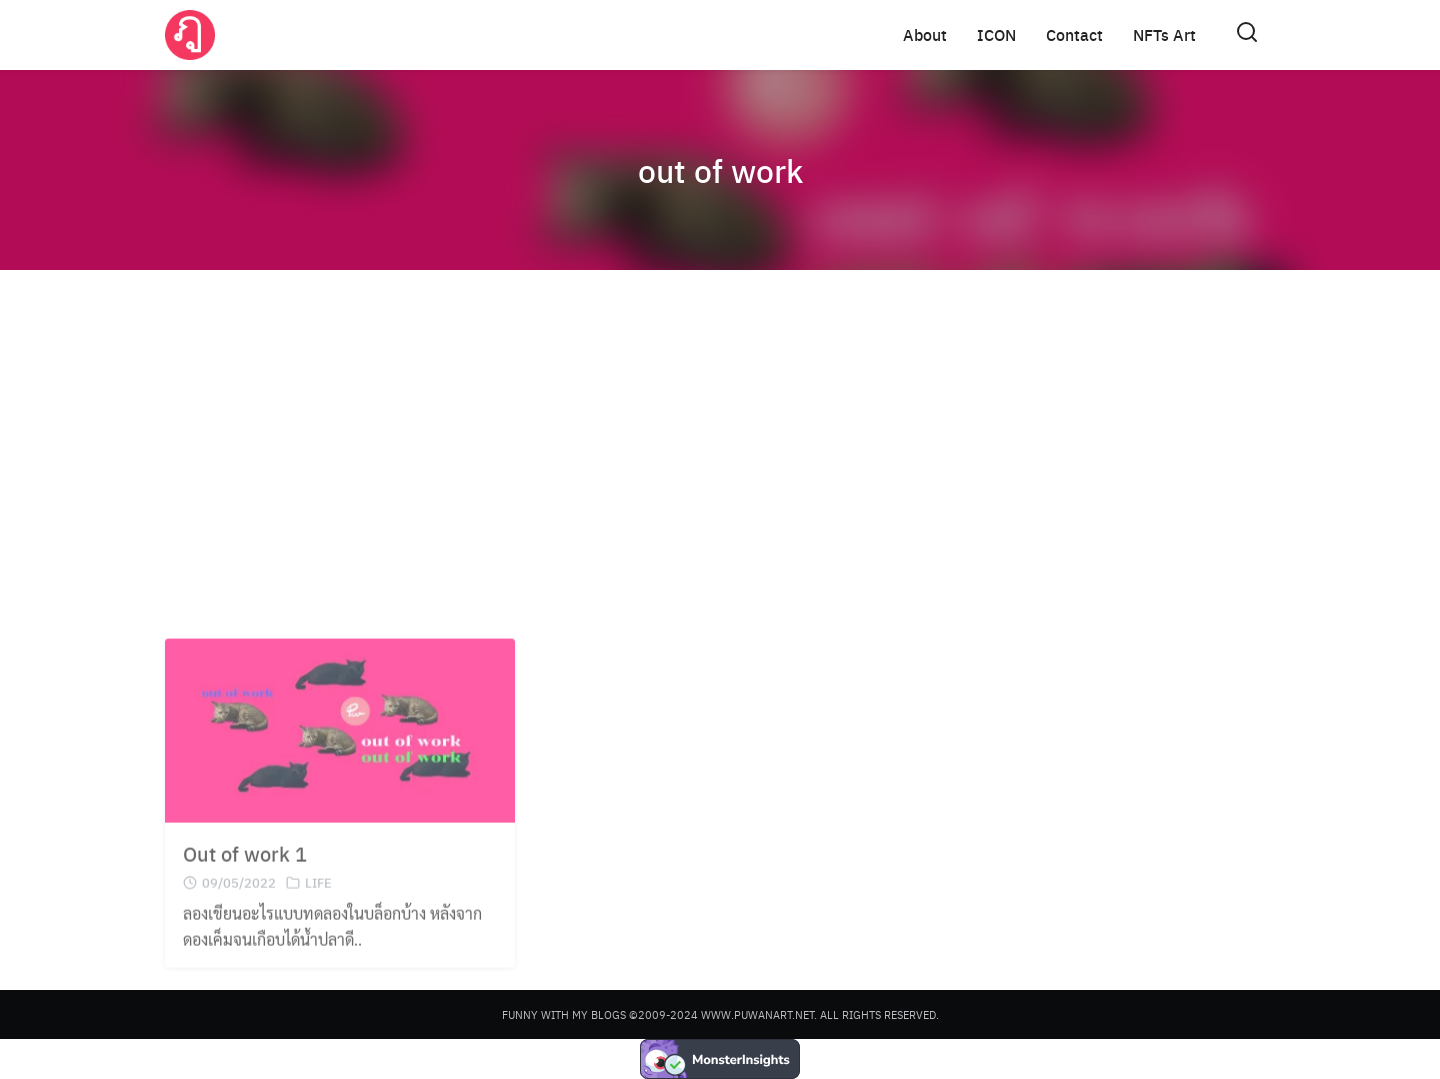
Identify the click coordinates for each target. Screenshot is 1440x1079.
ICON (996, 34)
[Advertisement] (720, 440)
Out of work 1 (245, 868)
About (925, 34)
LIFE (318, 897)
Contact (1074, 34)
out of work (720, 170)
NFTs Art (1164, 34)
